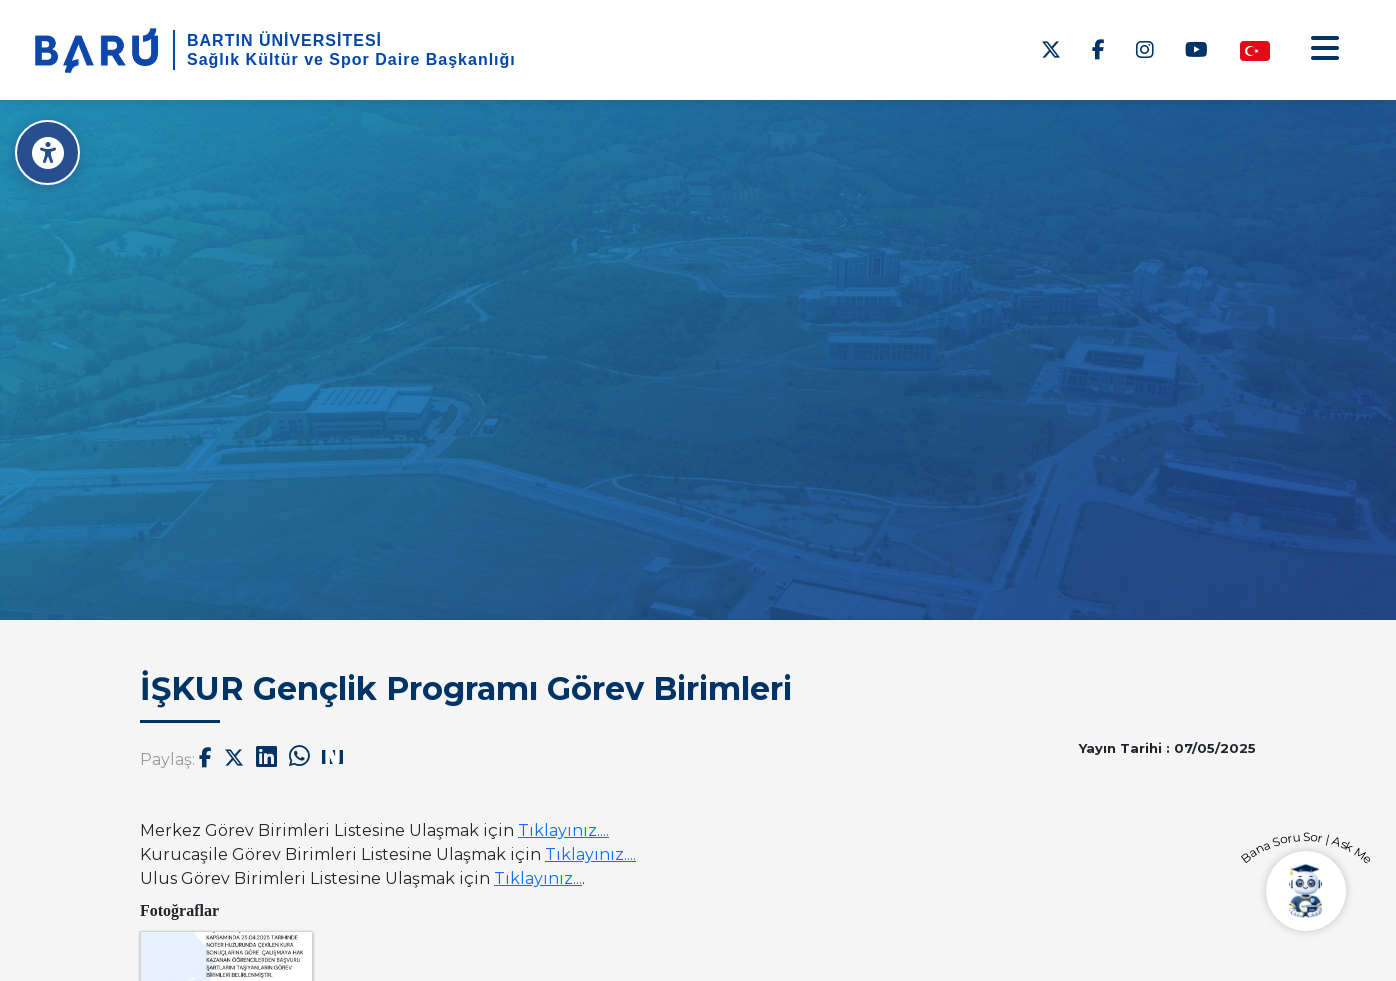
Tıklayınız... (538, 878)
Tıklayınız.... (563, 830)
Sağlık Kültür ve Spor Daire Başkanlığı (351, 59)
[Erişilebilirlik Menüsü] (47, 152)
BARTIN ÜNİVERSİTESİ (284, 40)
